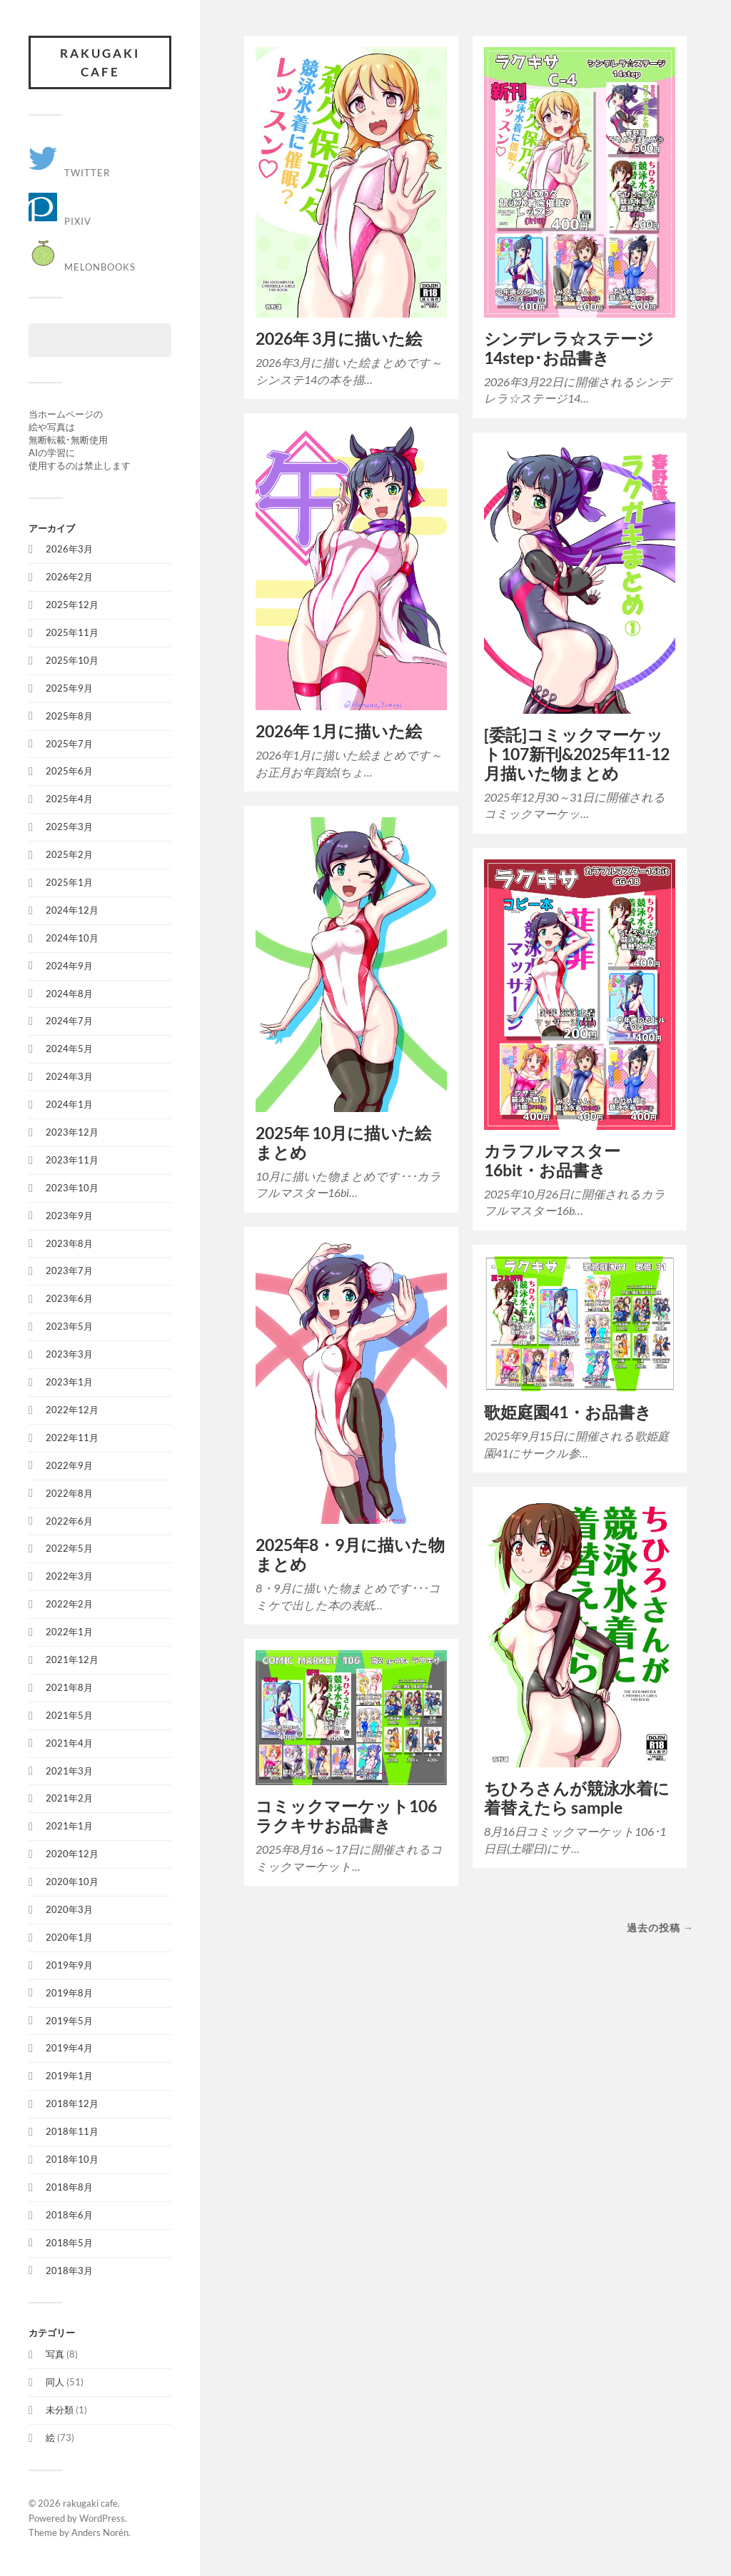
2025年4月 (69, 798)
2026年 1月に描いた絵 (339, 731)
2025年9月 (69, 688)
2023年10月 (72, 1187)
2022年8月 (69, 1493)
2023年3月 (69, 1354)
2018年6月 (69, 2215)
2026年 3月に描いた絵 (339, 338)
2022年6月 (69, 1521)
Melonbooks (82, 267)
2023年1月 (69, 1382)
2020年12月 (72, 1853)
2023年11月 (72, 1160)
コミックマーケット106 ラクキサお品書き (346, 1816)
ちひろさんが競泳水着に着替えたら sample (577, 1798)
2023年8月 (69, 1243)
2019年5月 (69, 2020)
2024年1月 (69, 1104)
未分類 (60, 2409)
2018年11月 (72, 2131)
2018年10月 (72, 2159)
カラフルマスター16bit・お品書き (552, 1160)
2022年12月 (72, 1409)
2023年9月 (69, 1215)
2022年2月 (69, 1604)
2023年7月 (69, 1270)
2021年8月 (69, 1687)
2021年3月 (69, 1771)
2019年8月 (69, 1993)
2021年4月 (69, 1743)
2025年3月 (69, 826)
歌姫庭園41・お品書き (568, 1412)
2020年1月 (69, 1937)
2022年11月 (72, 1437)
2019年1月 (69, 2075)
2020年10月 (72, 1881)
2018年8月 (69, 2187)
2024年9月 (69, 965)
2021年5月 (69, 1715)
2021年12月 (72, 1659)
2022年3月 (69, 1576)
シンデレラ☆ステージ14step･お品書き (569, 348)
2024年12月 (72, 910)
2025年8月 (69, 716)
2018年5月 (69, 2242)
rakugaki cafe (100, 62)
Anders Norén (99, 2532)
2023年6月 (69, 1298)
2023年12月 (72, 1132)
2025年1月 (69, 882)
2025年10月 (72, 660)
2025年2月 (69, 854)
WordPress (102, 2518)
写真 (55, 2354)
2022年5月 (69, 1548)
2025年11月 (72, 632)
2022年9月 (69, 1465)
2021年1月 (69, 1826)
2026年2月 (69, 576)
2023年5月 (69, 1326)
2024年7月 (69, 1020)
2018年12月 (72, 2103)
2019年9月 (69, 1965)
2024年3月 (69, 1076)
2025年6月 (69, 771)
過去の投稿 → (660, 1927)
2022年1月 (69, 1631)
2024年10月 (72, 938)
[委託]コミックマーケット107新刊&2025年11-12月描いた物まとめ (577, 754)
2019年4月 (69, 2048)
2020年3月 (69, 1909)
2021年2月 (69, 1798)
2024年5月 (69, 1048)
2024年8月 (69, 993)
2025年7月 (69, 743)
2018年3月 (69, 2270)
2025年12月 (72, 604)
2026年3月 (69, 549)
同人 (55, 2382)
